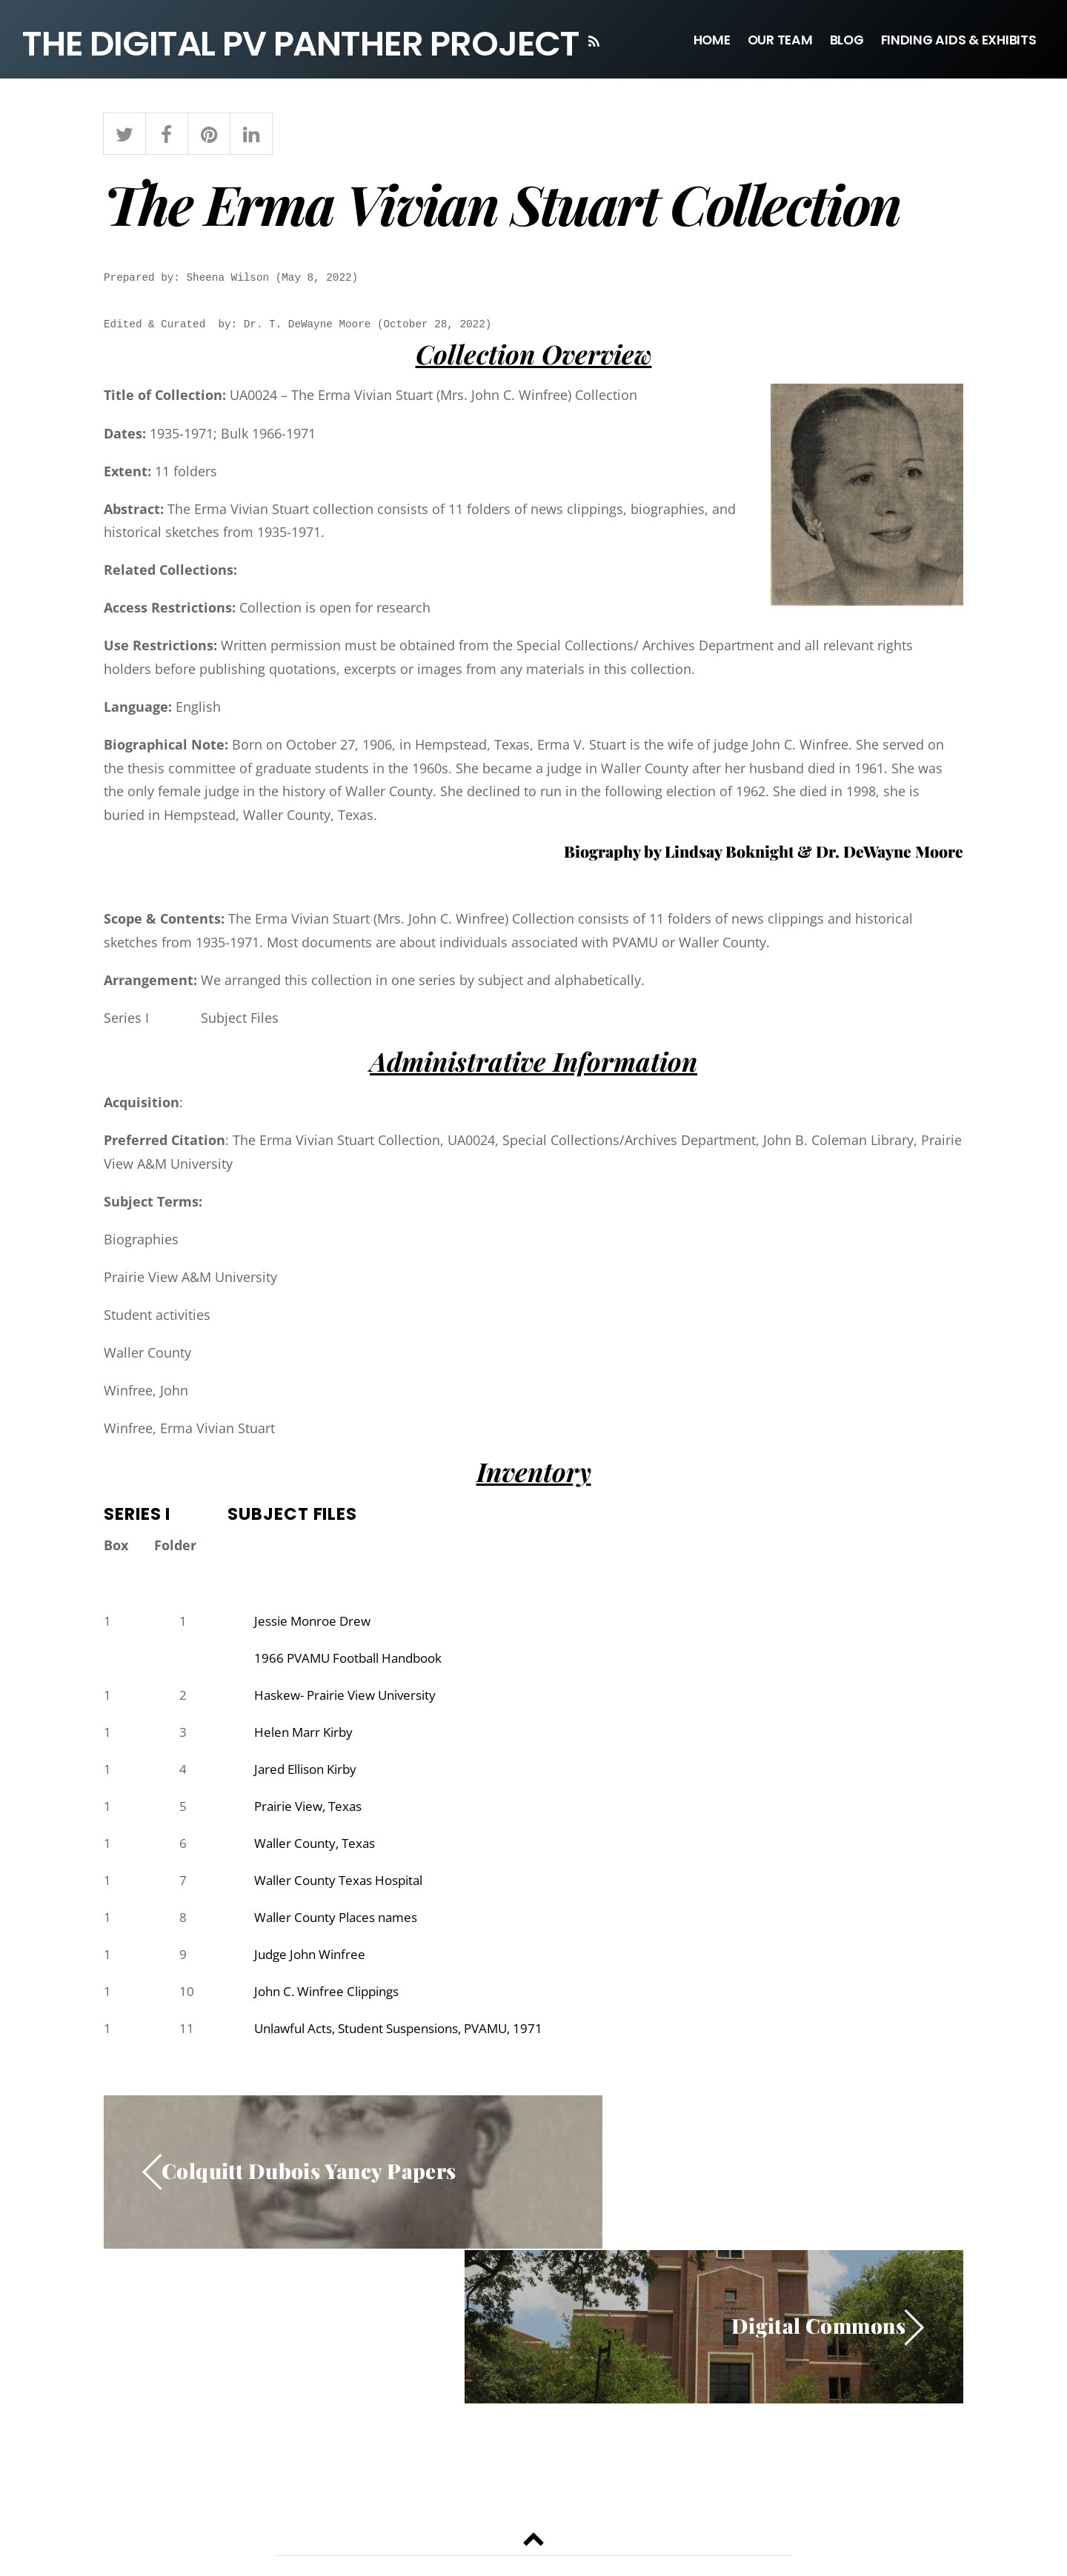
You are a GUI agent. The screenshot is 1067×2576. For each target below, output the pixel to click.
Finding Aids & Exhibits (959, 40)
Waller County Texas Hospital (345, 1887)
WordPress (494, 2533)
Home (712, 40)
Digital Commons (817, 2182)
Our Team (780, 40)
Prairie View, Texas (312, 1812)
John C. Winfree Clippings (333, 2000)
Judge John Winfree (313, 1963)
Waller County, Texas (319, 1849)
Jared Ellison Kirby (310, 1774)
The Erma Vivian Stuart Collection (502, 205)
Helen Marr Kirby (306, 1736)
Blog (847, 40)
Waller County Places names (342, 1925)
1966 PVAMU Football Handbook (355, 1660)
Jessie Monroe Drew (316, 1623)
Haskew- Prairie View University (352, 1698)
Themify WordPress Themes (591, 2533)
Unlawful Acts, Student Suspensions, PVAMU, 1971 (411, 2038)
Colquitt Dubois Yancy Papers (310, 2182)
